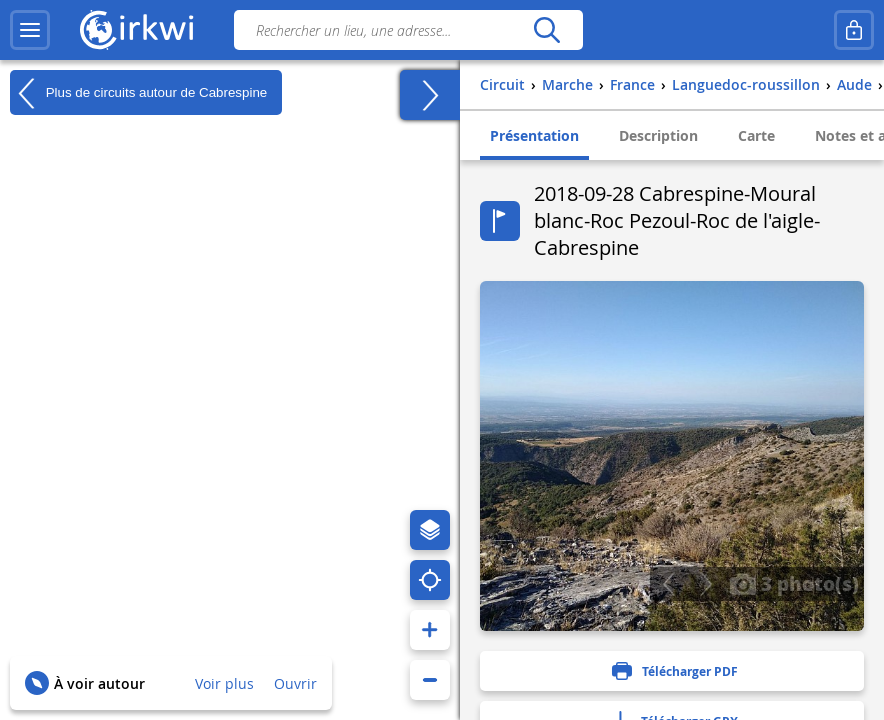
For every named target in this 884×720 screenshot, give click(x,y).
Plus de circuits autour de (138, 93)
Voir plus (224, 683)
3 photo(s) (794, 583)
